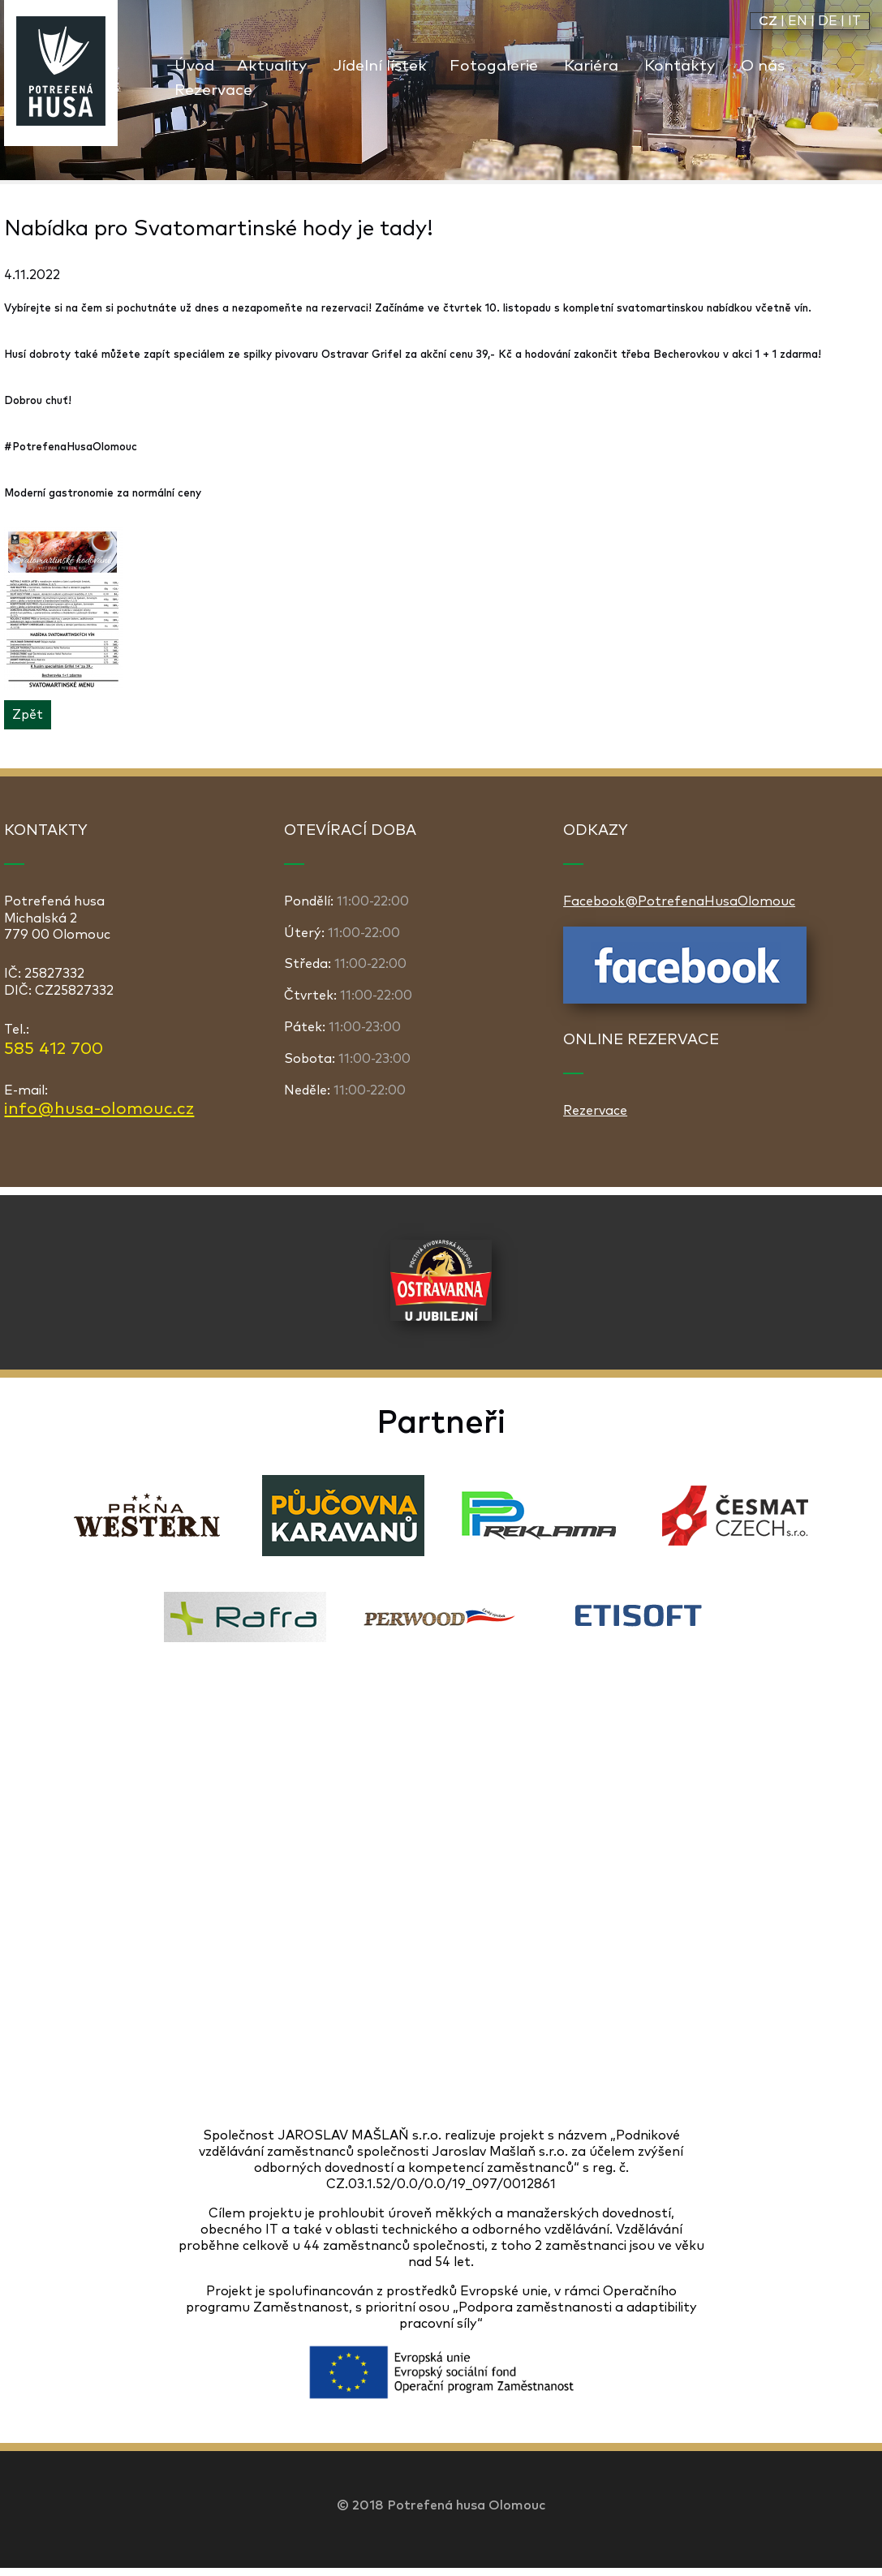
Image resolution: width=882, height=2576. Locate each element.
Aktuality (272, 66)
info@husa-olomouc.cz (99, 1109)
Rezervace (213, 90)
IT (854, 21)
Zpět (27, 714)
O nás (763, 66)
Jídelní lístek (380, 66)
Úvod (194, 66)
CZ (768, 21)
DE (827, 21)
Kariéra (591, 66)
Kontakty (679, 66)
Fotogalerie (494, 66)
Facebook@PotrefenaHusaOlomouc (679, 901)
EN (797, 21)
